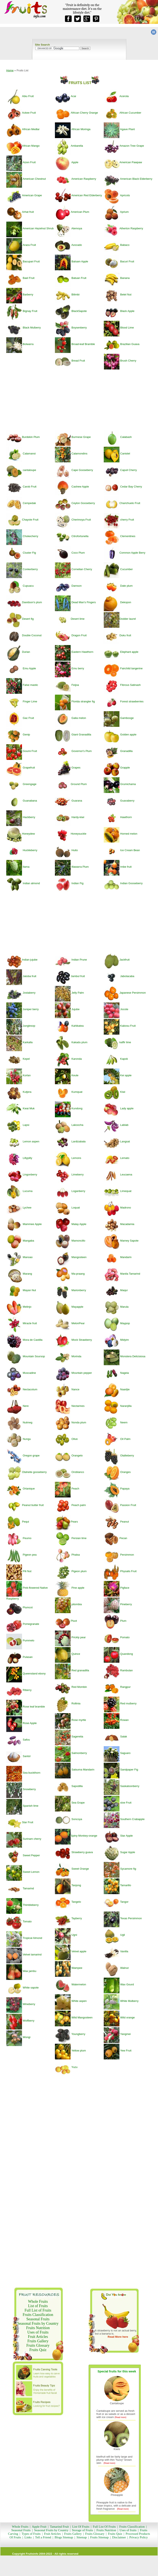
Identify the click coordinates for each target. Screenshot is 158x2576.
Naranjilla (125, 1405)
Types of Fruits (31, 2533)
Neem (123, 1422)
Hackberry (28, 817)
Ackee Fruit (29, 112)
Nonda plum (78, 1422)
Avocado (76, 244)
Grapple (124, 767)
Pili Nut (26, 1571)
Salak (123, 1736)
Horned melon (128, 833)
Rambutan (126, 1670)
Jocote (123, 1009)
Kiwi (122, 1091)
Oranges (125, 1472)
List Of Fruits (80, 2526)
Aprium (124, 211)
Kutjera (26, 1091)
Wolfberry (28, 2020)
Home (10, 70)
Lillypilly (27, 1158)
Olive (74, 1439)
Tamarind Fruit (59, 2526)
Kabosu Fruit (127, 1025)
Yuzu (74, 2067)
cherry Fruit (126, 519)
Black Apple (127, 311)
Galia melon (78, 718)
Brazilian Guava (129, 344)
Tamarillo (125, 1885)
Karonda (76, 1058)
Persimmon (126, 1554)
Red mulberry (128, 1703)
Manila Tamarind (129, 1273)
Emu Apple (29, 668)
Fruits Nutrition (38, 2328)
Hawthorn (125, 817)
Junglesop (28, 1025)
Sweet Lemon (30, 1871)
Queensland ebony (34, 1673)
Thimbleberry (30, 1904)
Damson (76, 585)
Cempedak (29, 503)
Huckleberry (29, 850)
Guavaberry (127, 800)
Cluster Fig (29, 552)
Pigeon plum (79, 1571)
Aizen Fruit (29, 162)
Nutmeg (27, 1422)
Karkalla (27, 1042)
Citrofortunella (79, 536)
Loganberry (78, 1191)
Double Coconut (31, 635)
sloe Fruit (125, 1802)
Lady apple (126, 1108)
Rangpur (125, 1686)
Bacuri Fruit (126, 261)
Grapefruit (28, 767)
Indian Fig (77, 883)
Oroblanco (77, 1472)
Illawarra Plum (80, 866)
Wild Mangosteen (81, 2017)
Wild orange (127, 2017)
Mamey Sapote (129, 1240)
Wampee (76, 1967)
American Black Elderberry (135, 178)
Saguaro (125, 1753)
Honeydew (28, 833)
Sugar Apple (127, 1852)
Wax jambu (29, 1971)
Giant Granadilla (81, 734)
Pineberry (125, 1604)
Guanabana (29, 800)
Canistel (124, 453)
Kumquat (76, 1091)
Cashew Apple (80, 486)
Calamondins (79, 453)
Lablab (123, 1124)
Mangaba (28, 1240)
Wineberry (28, 2004)
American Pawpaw (130, 162)
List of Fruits (38, 2306)
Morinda (76, 1356)
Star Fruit (27, 1822)
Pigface (124, 1587)
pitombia (76, 1604)
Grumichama (127, 784)
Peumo (26, 1538)
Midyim (124, 1339)
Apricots (124, 195)
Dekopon (125, 602)
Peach (75, 1488)
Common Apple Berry (132, 552)
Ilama (25, 866)
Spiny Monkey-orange (84, 1835)
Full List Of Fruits (104, 2526)
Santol (26, 1756)
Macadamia (126, 1224)
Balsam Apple (79, 261)
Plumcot (27, 1607)
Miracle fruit (29, 1323)
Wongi (26, 2037)
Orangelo (77, 1455)
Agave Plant (127, 129)
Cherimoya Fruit (81, 519)
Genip (26, 734)
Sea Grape (78, 1802)
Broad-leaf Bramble (83, 344)
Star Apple (126, 1835)
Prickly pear (78, 1637)
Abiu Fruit (28, 96)
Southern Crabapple (132, 1819)
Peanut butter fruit (33, 1505)
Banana (124, 278)
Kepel (26, 1058)
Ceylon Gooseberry (83, 503)
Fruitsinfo (32, 2553)
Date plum (126, 585)
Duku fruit (125, 635)
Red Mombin (79, 1686)
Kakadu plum (79, 1042)
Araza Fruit (29, 244)
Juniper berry (30, 1009)
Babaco (124, 244)
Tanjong (76, 1885)
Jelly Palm (77, 992)
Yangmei (125, 2034)
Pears (74, 1521)
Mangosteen (78, 1257)
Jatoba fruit (29, 976)
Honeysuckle (78, 833)
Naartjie (124, 1389)
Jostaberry (28, 992)
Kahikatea (77, 1025)
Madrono (125, 1207)
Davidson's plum (32, 602)
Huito (74, 850)
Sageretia (77, 1736)
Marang (27, 1273)
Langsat (124, 1141)
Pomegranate (30, 1623)
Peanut (124, 1521)
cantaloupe (29, 470)
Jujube (75, 1009)
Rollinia (75, 1703)
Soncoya (76, 1819)
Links (28, 2537)
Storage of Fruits (82, 2530)
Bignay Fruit (29, 311)
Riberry (27, 1690)
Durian (26, 651)
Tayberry (76, 1918)
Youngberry (78, 2034)
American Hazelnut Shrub (38, 228)
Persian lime (78, 1538)
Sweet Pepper (31, 1855)
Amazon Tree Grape (131, 145)
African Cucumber (130, 112)
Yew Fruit (125, 2050)
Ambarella (77, 145)
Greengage (29, 784)
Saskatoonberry (129, 1786)
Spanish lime (30, 1805)
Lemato (124, 1158)
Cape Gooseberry (82, 470)
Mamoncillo (78, 1240)
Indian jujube (30, 959)
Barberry (27, 294)
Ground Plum (79, 784)
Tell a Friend (43, 2537)
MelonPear (77, 1323)
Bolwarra (28, 344)
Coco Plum (78, 552)
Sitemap (81, 2537)
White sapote (30, 1987)
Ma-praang (77, 1273)
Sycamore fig (127, 1868)
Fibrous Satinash (130, 684)
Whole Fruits (38, 2301)
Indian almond (31, 883)
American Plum (80, 211)
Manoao (27, 1257)
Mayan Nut (29, 1290)
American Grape (32, 195)
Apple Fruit (39, 2526)
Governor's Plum (81, 751)
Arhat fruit (28, 211)
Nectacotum (29, 1389)
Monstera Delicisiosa (132, 1356)
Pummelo (28, 1640)
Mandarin (125, 1257)
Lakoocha (77, 1124)
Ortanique (28, 1488)
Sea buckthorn (31, 1772)
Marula (123, 1306)
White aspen (79, 2001)
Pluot (74, 1620)
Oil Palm (125, 1439)
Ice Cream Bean (129, 850)
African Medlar (31, 129)
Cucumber (126, 569)
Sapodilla (77, 1786)
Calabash (125, 437)
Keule (74, 1075)
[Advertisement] (77, 400)
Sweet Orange (80, 1868)
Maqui (123, 1290)
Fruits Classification (38, 2315)
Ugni (74, 1934)
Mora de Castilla (32, 1339)
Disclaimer (119, 2537)
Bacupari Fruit (31, 261)
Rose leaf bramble (33, 1706)
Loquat (75, 1207)
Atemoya (76, 228)
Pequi (25, 1521)
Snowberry (29, 1789)
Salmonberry (79, 1753)
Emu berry (77, 668)
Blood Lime (126, 327)
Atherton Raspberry (131, 228)
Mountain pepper (81, 1372)
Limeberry (77, 1174)
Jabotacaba (126, 976)
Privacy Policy (138, 2537)
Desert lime (77, 618)
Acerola (124, 96)
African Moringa (80, 129)
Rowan (124, 1720)
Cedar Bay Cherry (130, 486)
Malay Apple (78, 1224)
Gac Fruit (28, 718)
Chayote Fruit (30, 519)
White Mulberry (129, 2001)
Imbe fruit (125, 866)
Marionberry (78, 1290)
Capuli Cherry (128, 470)
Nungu (26, 1439)
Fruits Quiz (38, 2350)
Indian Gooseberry (131, 883)
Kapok (123, 1058)
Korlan (26, 1075)
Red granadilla (80, 1670)
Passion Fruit (127, 1505)
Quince (75, 1653)
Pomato (124, 1637)
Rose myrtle (78, 1720)
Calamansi (29, 453)
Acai (73, 96)
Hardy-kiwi (77, 817)
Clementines (127, 536)
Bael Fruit (28, 278)
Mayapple (77, 1306)
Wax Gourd (126, 1984)
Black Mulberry (31, 327)
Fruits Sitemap (99, 2537)
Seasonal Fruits (38, 2319)
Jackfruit (124, 959)
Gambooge (126, 718)
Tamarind (28, 1888)
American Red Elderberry (86, 195)
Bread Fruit (78, 360)
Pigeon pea (29, 1554)
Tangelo (76, 1901)
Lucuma (27, 1191)
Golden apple (127, 734)
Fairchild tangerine (131, 668)
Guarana (76, 800)
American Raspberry (83, 178)
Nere (25, 1405)
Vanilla (123, 1951)
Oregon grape (31, 1455)
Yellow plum (78, 2050)
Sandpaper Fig (128, 1769)
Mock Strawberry (81, 1339)
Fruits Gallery (38, 2341)
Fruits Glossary (38, 2345)
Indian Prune (79, 959)
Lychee (26, 1207)
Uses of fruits (128, 2530)
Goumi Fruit (29, 751)
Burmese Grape (81, 437)
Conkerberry (30, 569)
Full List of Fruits (38, 2310)
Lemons (76, 1158)
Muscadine (29, 1372)
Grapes (75, 767)
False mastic (30, 684)
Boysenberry (79, 327)
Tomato (27, 1921)
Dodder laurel (127, 618)
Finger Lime (29, 701)
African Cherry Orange (84, 112)
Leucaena (125, 1174)
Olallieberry (126, 1455)
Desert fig (28, 618)
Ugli (122, 1934)
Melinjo (26, 1306)
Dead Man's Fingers (83, 602)
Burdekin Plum (31, 437)
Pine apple (77, 1587)
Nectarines (77, 1405)
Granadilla (126, 751)
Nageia (124, 1372)
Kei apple (125, 1075)
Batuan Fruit (78, 278)
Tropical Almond (32, 1938)
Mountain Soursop (33, 1356)
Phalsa (75, 1554)
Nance (75, 1389)
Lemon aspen (30, 1141)
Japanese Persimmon (132, 992)
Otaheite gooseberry (34, 1472)
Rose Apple (29, 1723)
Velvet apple (78, 1951)
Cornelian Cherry (81, 569)
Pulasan (27, 1657)
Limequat (125, 1191)
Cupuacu (28, 585)
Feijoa (75, 684)
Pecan (123, 1538)
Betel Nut (125, 294)
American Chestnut (34, 178)
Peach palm (78, 1505)
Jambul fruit (78, 976)
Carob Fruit (29, 486)
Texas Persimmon (130, 1918)
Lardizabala (78, 1141)
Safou (26, 1739)
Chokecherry (30, 536)
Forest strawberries (131, 701)
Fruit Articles (38, 2337)
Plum (122, 1620)
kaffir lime (125, 1042)
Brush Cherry (127, 360)
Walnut (124, 1967)
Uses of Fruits (38, 2332)
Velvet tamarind (31, 1954)
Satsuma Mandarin (82, 1769)
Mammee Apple (32, 1224)
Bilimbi (75, 294)
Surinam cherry (31, 1838)
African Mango (31, 145)
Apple (74, 162)
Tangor (123, 1901)
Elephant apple (128, 651)
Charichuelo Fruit (129, 503)
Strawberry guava (82, 1852)
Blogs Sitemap (63, 2537)
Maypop (124, 1323)
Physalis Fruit (128, 1571)
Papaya (124, 1488)
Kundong (76, 1108)
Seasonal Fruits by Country (38, 2323)
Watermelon (78, 1984)
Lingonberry (29, 1174)
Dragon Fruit (79, 635)
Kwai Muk (28, 1108)
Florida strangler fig (83, 701)
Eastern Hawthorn (82, 651)
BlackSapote (79, 311)
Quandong (126, 1653)
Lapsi (25, 1124)
